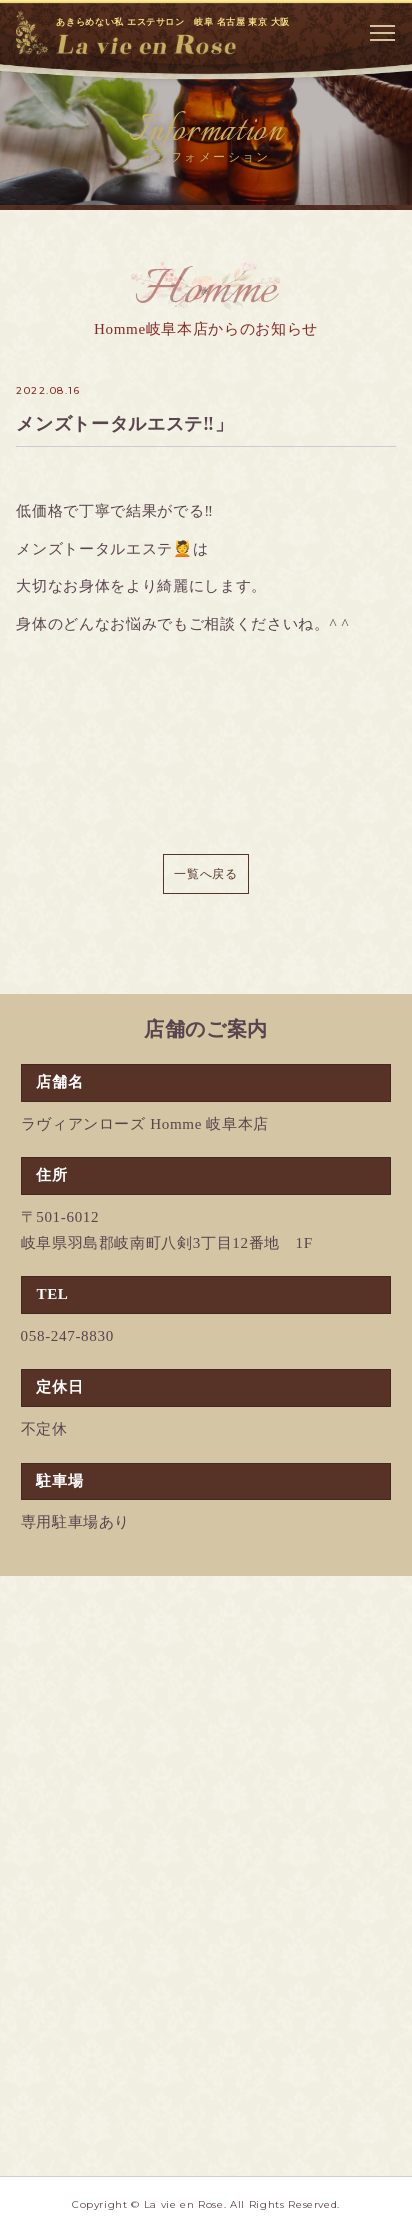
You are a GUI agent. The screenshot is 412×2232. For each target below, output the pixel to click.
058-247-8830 (67, 1336)
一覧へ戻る (205, 874)
